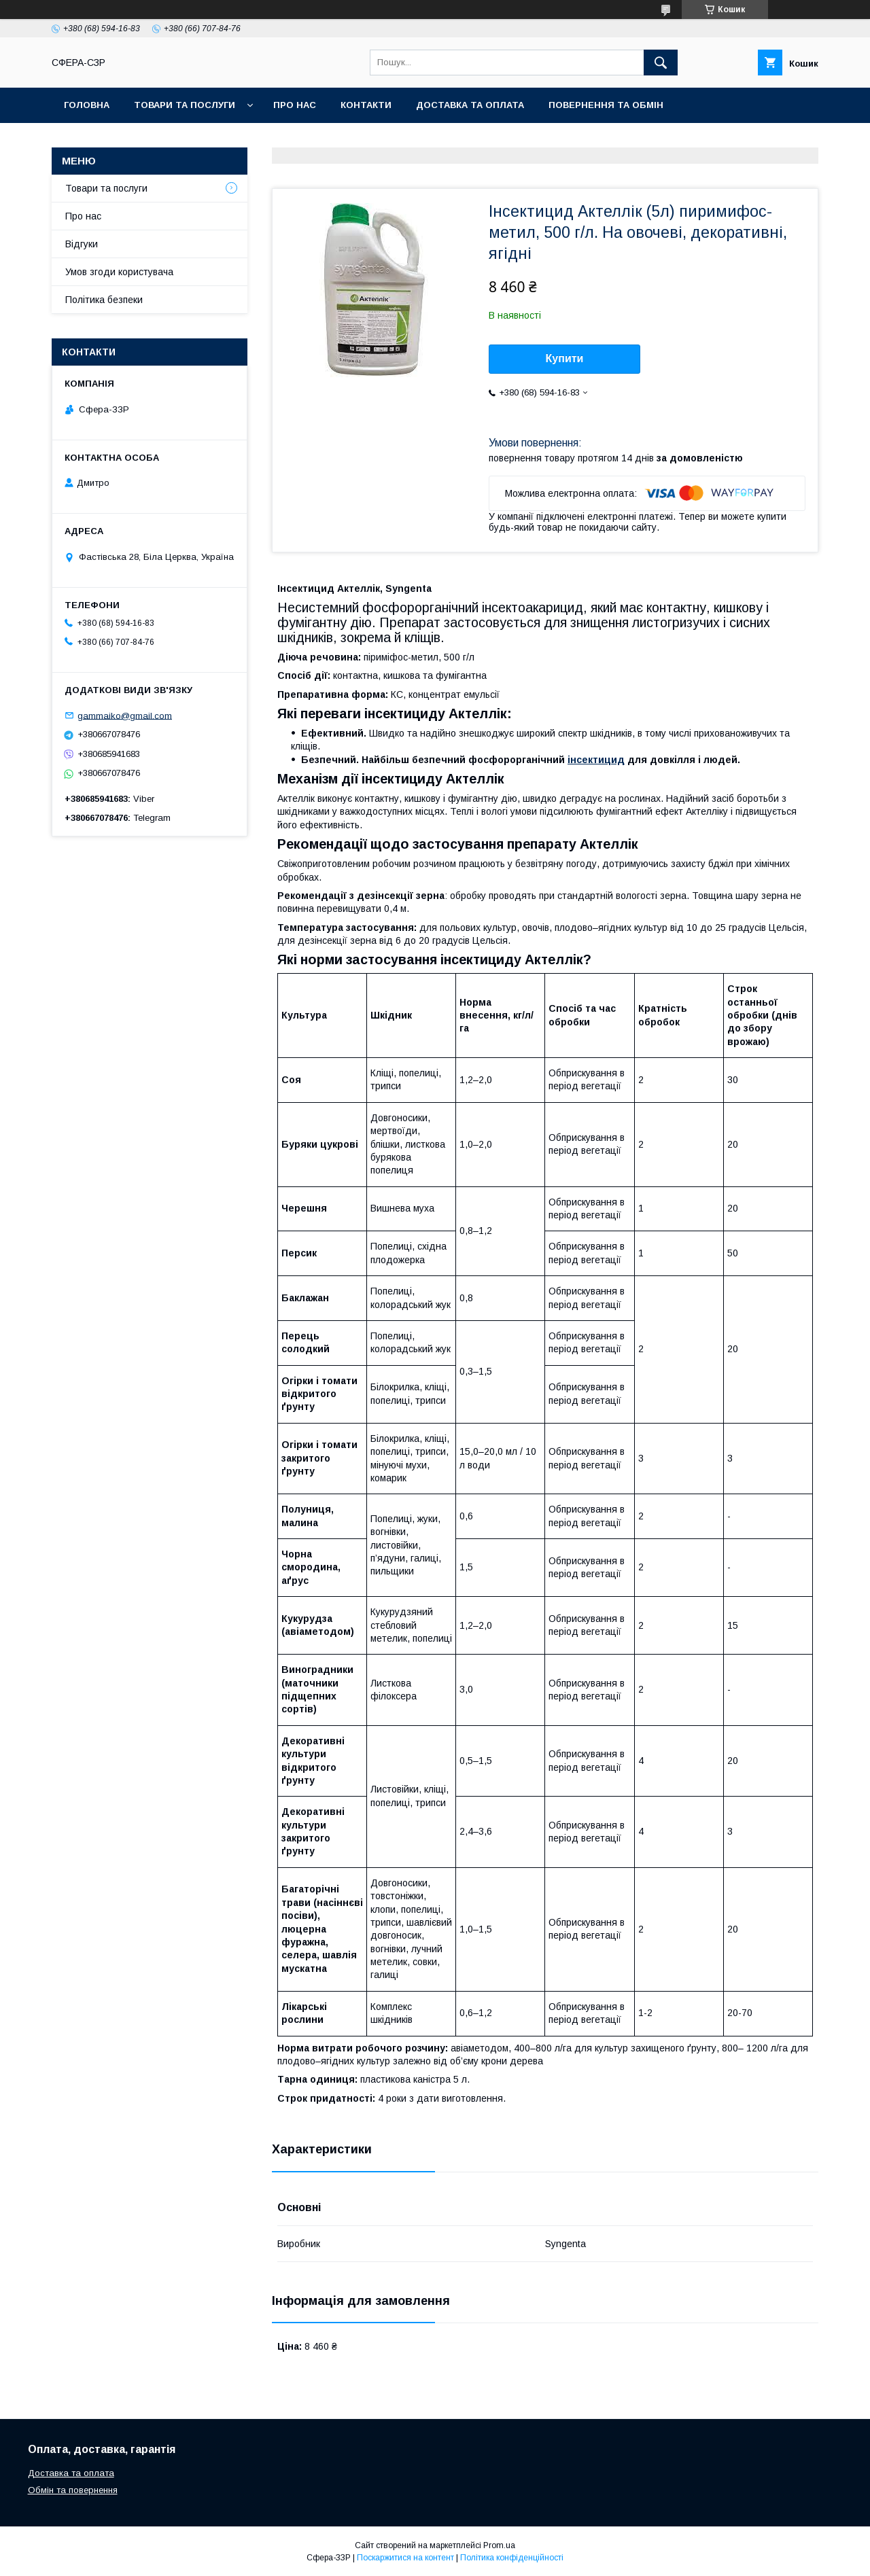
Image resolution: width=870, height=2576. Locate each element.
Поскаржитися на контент (405, 2557)
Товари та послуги (184, 105)
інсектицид (596, 759)
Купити (565, 358)
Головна (86, 105)
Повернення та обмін (606, 105)
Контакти (366, 105)
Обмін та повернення (73, 2490)
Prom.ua (499, 2545)
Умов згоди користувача (119, 271)
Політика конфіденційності (511, 2557)
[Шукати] (661, 62)
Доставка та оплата (470, 105)
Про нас (294, 105)
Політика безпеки (104, 299)
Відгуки (81, 244)
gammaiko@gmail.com (124, 715)
